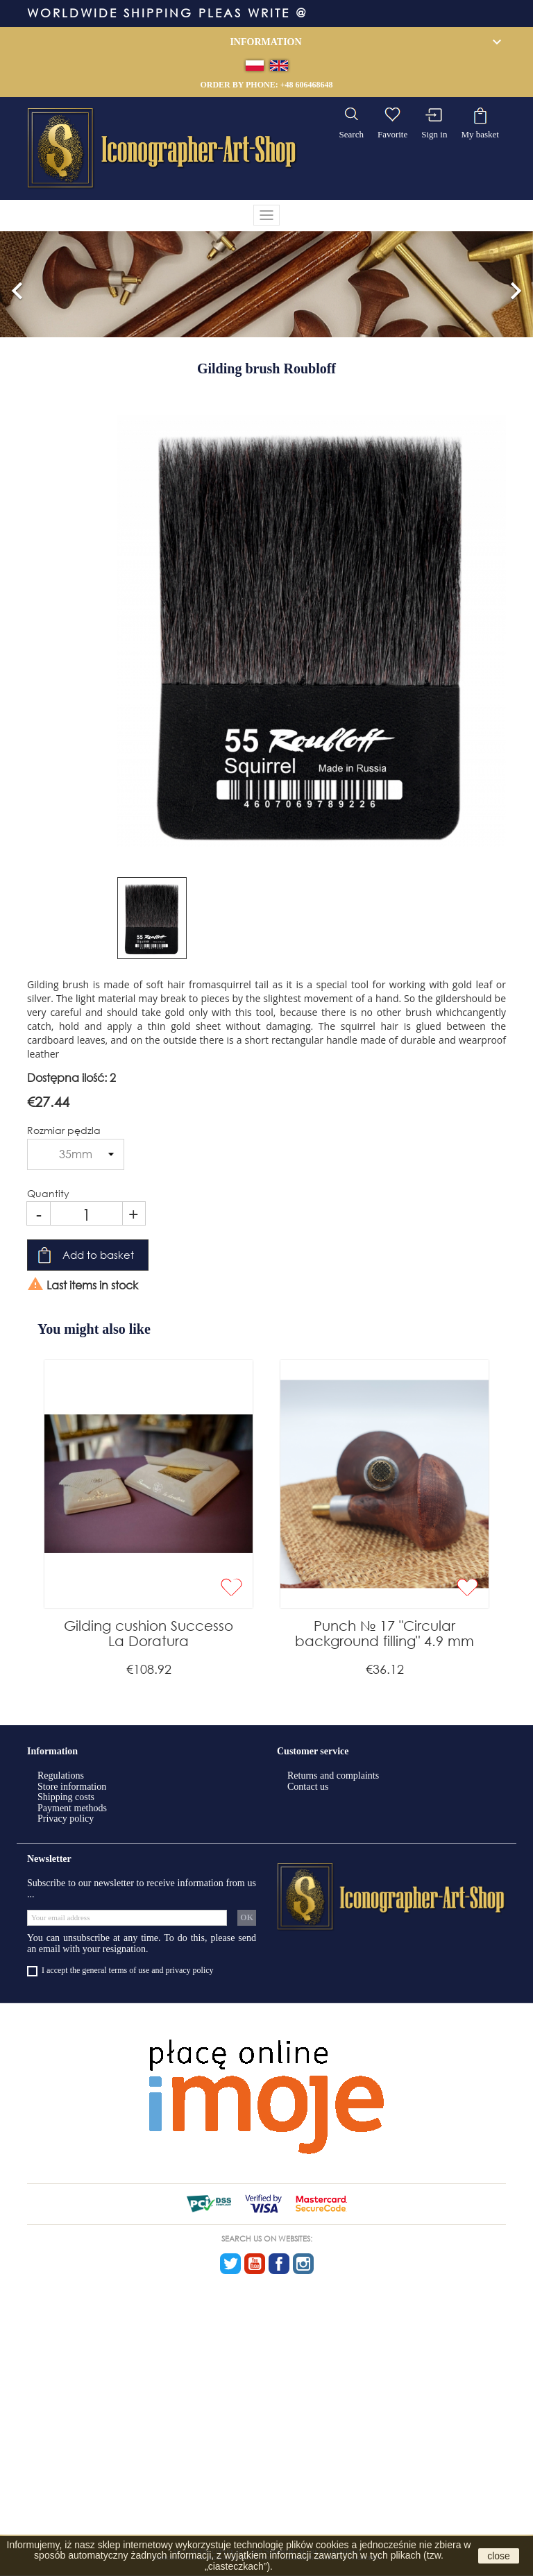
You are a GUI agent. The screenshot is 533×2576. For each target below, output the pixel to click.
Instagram (303, 2263)
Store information (71, 1786)
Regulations (60, 1775)
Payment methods (72, 1808)
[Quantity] (86, 1213)
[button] (17, 284)
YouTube (254, 2263)
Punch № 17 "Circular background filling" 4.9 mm (384, 1633)
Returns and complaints (333, 1775)
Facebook (279, 2263)
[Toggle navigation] (266, 215)
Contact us (308, 1786)
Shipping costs (65, 1797)
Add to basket (98, 1255)
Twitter (230, 2263)
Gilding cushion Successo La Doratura (148, 1633)
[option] (266, 284)
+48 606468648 (306, 85)
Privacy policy (65, 1818)
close (498, 2555)
